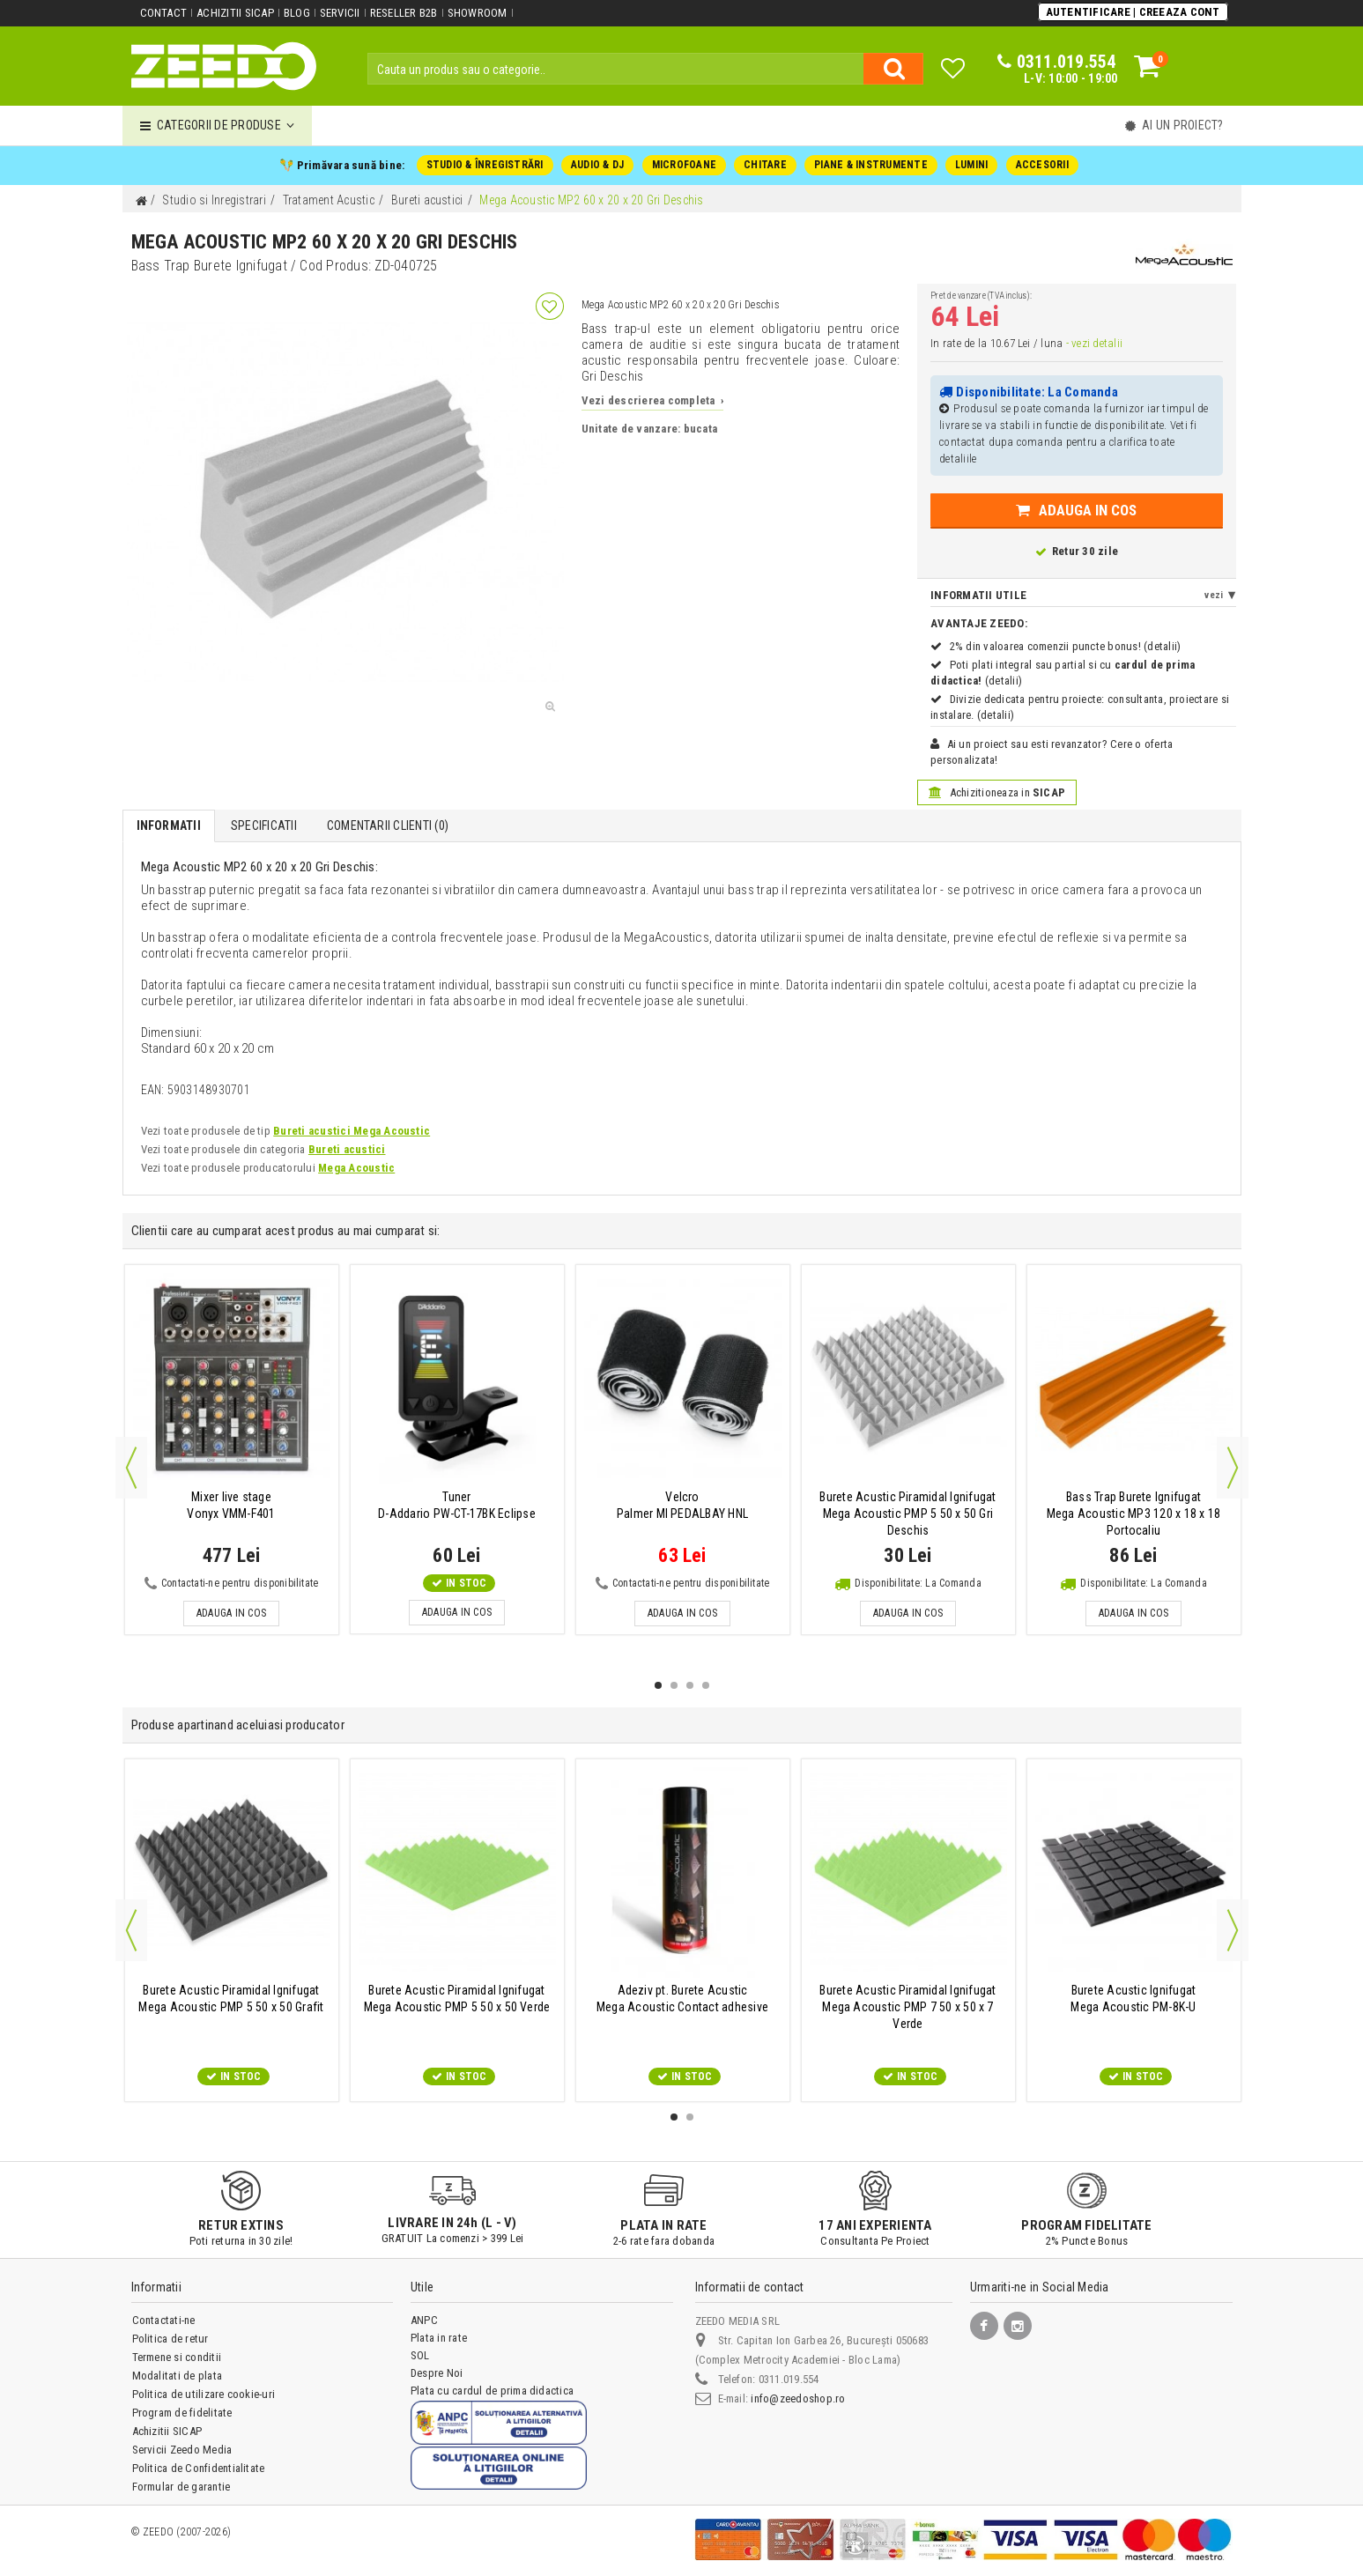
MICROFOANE (684, 165)
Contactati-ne (164, 2320)
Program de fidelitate (182, 2412)
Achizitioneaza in (997, 792)
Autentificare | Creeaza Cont (1133, 12)
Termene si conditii (177, 2357)
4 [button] (705, 1685)
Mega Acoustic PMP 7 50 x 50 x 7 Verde (907, 2007)
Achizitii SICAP (235, 12)
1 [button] (658, 1685)
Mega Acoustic (356, 1167)
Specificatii (264, 825)
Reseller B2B (404, 12)
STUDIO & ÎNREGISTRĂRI (485, 165)
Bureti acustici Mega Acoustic (351, 1130)
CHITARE (765, 165)
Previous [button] (131, 1468)
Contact (164, 12)
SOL (420, 2355)
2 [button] (674, 1685)
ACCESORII (1042, 165)
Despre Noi (437, 2373)
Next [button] (1232, 1468)
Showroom (477, 12)
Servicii (340, 12)
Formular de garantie (181, 2486)
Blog (297, 12)
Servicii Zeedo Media (182, 2449)
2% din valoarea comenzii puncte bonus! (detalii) (1066, 646)
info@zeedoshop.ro (798, 2398)
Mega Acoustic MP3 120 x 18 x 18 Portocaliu (1133, 1513)
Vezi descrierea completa (652, 400)
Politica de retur (170, 2338)
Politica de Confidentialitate (198, 2468)
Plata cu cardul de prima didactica (492, 2390)
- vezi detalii (1094, 343)
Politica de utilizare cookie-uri (204, 2394)
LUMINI (971, 165)
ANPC (424, 2320)
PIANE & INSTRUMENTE (871, 165)
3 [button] (689, 1685)
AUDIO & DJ (597, 165)
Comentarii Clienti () (387, 825)
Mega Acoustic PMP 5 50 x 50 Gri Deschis (907, 1513)
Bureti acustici (347, 1149)
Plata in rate (439, 2337)
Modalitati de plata (177, 2375)
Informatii (169, 825)
